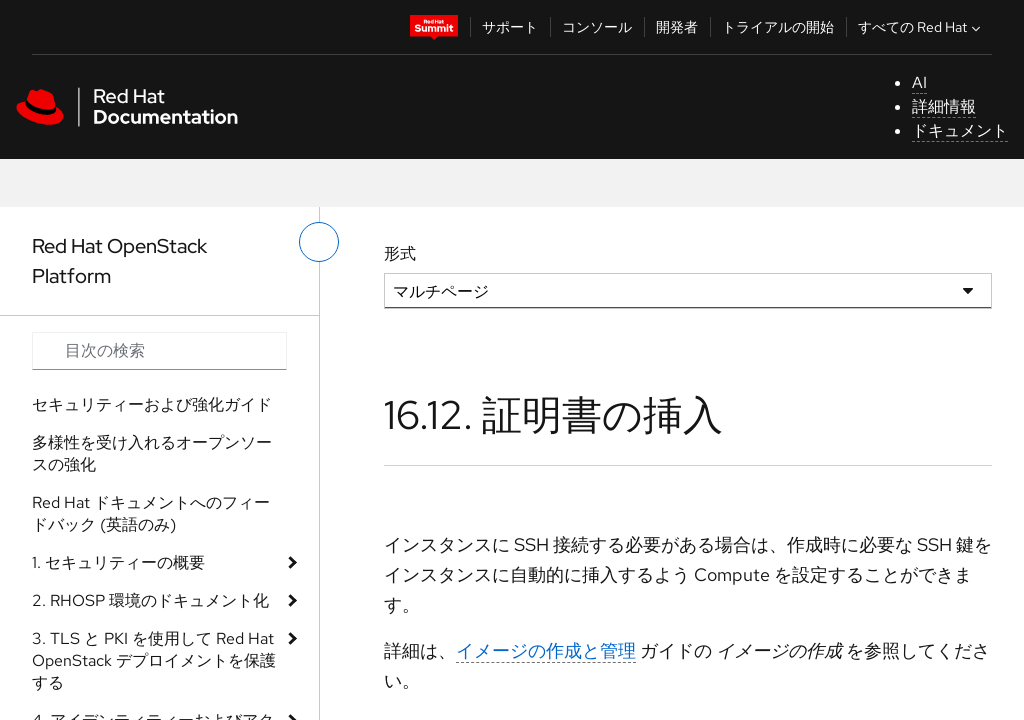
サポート (510, 27)
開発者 (677, 27)
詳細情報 (944, 106)
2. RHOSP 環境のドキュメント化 (150, 600)
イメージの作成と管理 (546, 650)
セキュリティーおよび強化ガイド (152, 404)
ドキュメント (960, 130)
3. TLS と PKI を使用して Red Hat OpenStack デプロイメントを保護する (154, 660)
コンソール (597, 27)
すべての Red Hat (921, 27)
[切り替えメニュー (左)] (319, 242)
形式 (400, 253)
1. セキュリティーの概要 (118, 562)
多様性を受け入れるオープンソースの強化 (152, 453)
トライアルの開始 (778, 27)
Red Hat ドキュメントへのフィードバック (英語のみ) (151, 513)
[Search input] (159, 351)
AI (919, 82)
